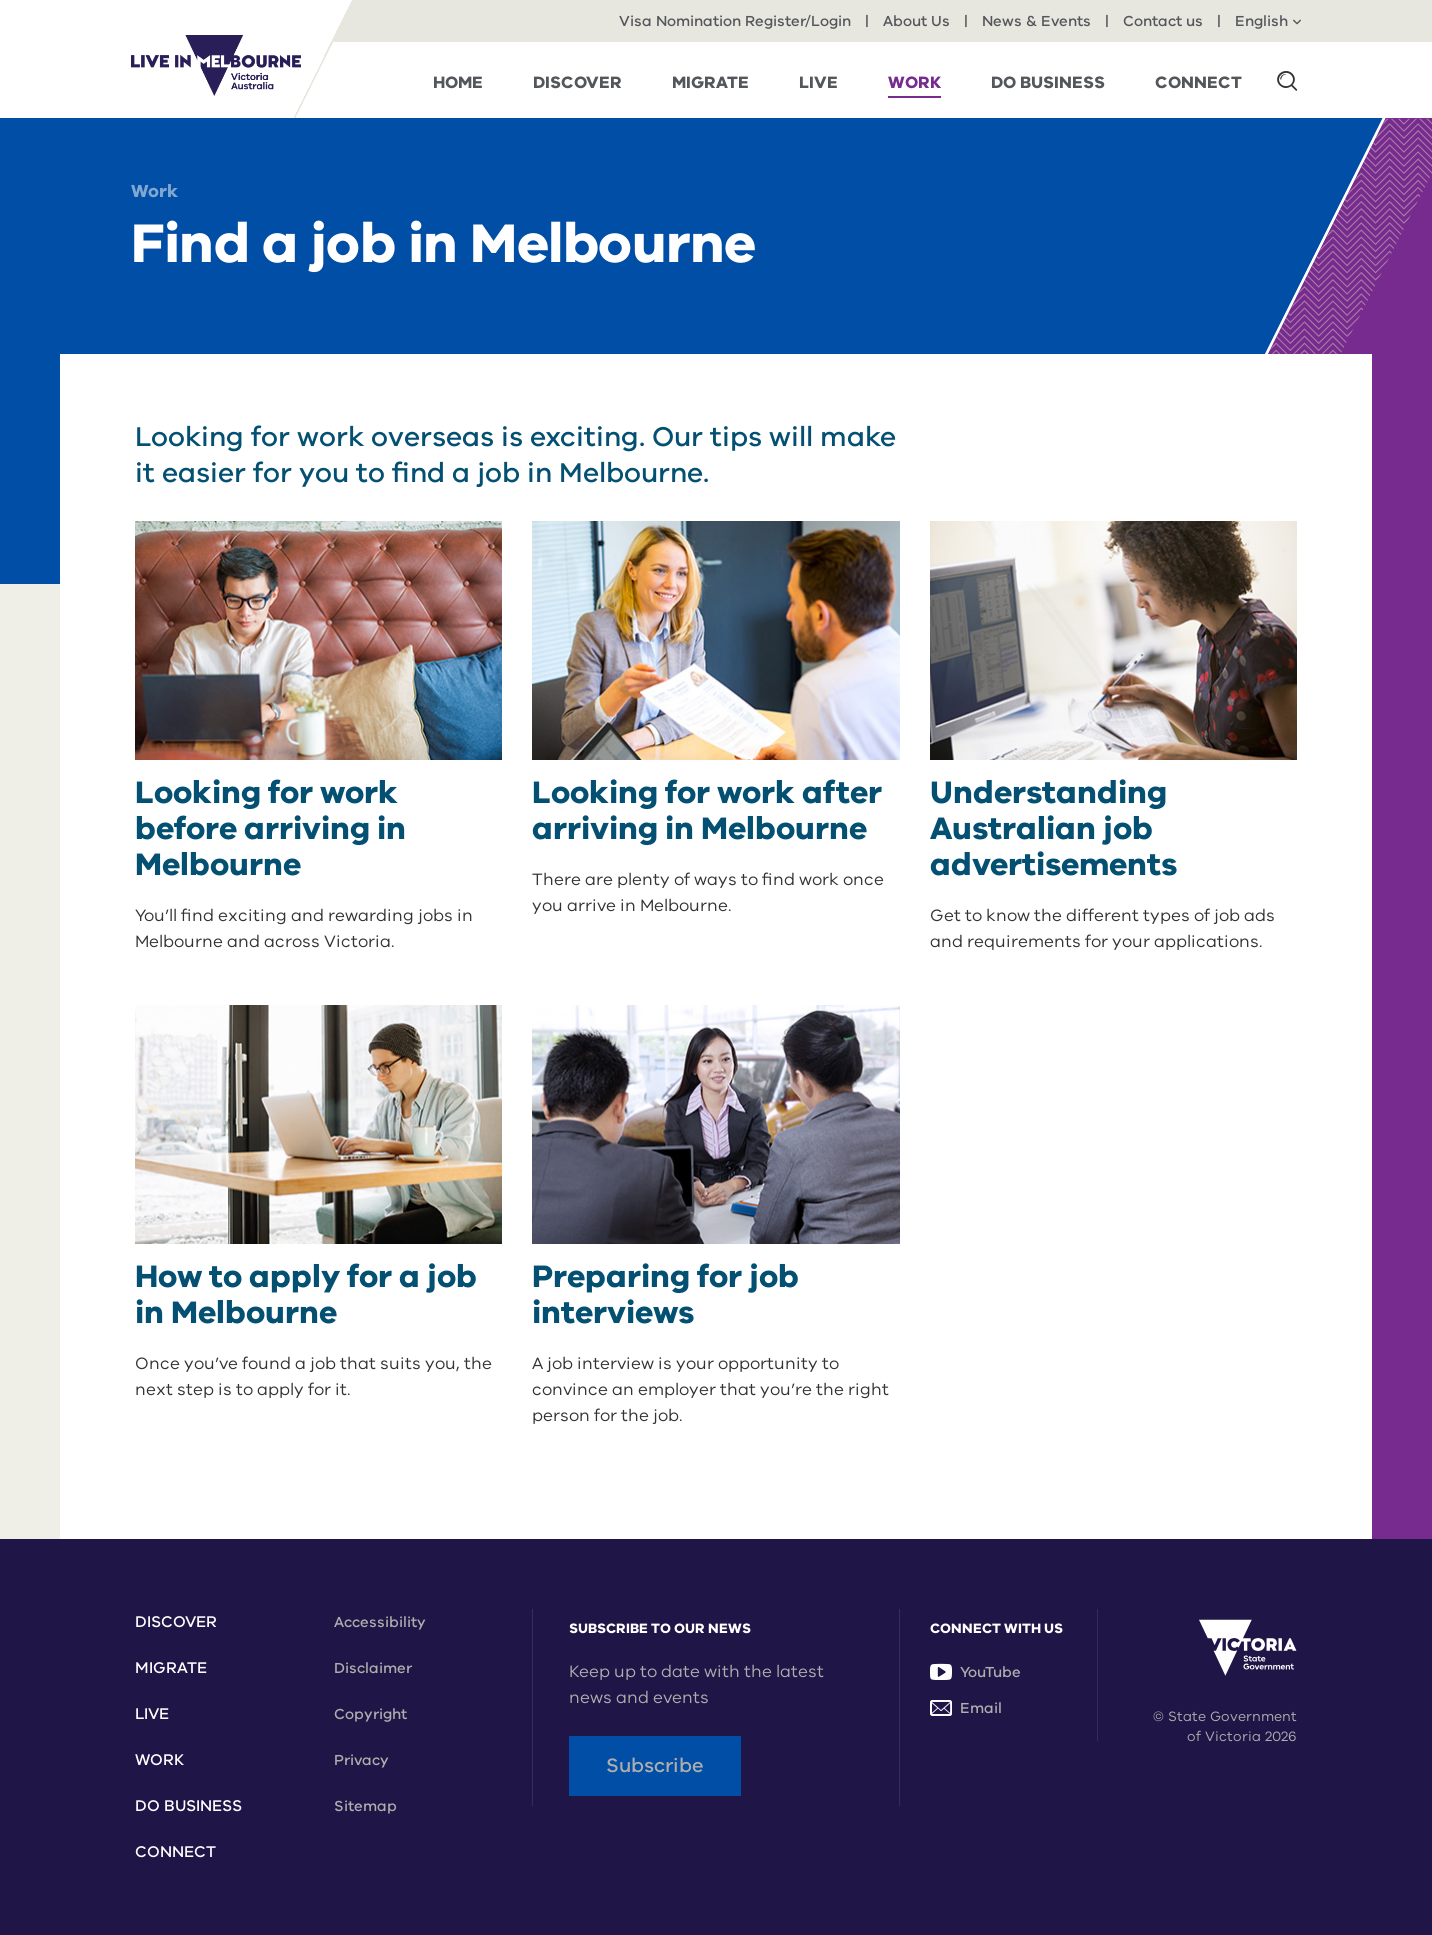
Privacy (361, 1760)
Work (154, 191)
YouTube (975, 1672)
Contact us (1163, 21)
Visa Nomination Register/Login (735, 21)
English (1268, 21)
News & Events (1036, 21)
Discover (176, 1622)
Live (152, 1714)
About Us (916, 21)
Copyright (370, 1714)
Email (966, 1708)
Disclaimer (373, 1668)
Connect (175, 1852)
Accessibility (380, 1622)
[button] (1287, 80)
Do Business (188, 1806)
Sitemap (365, 1806)
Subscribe (655, 1765)
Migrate (171, 1668)
